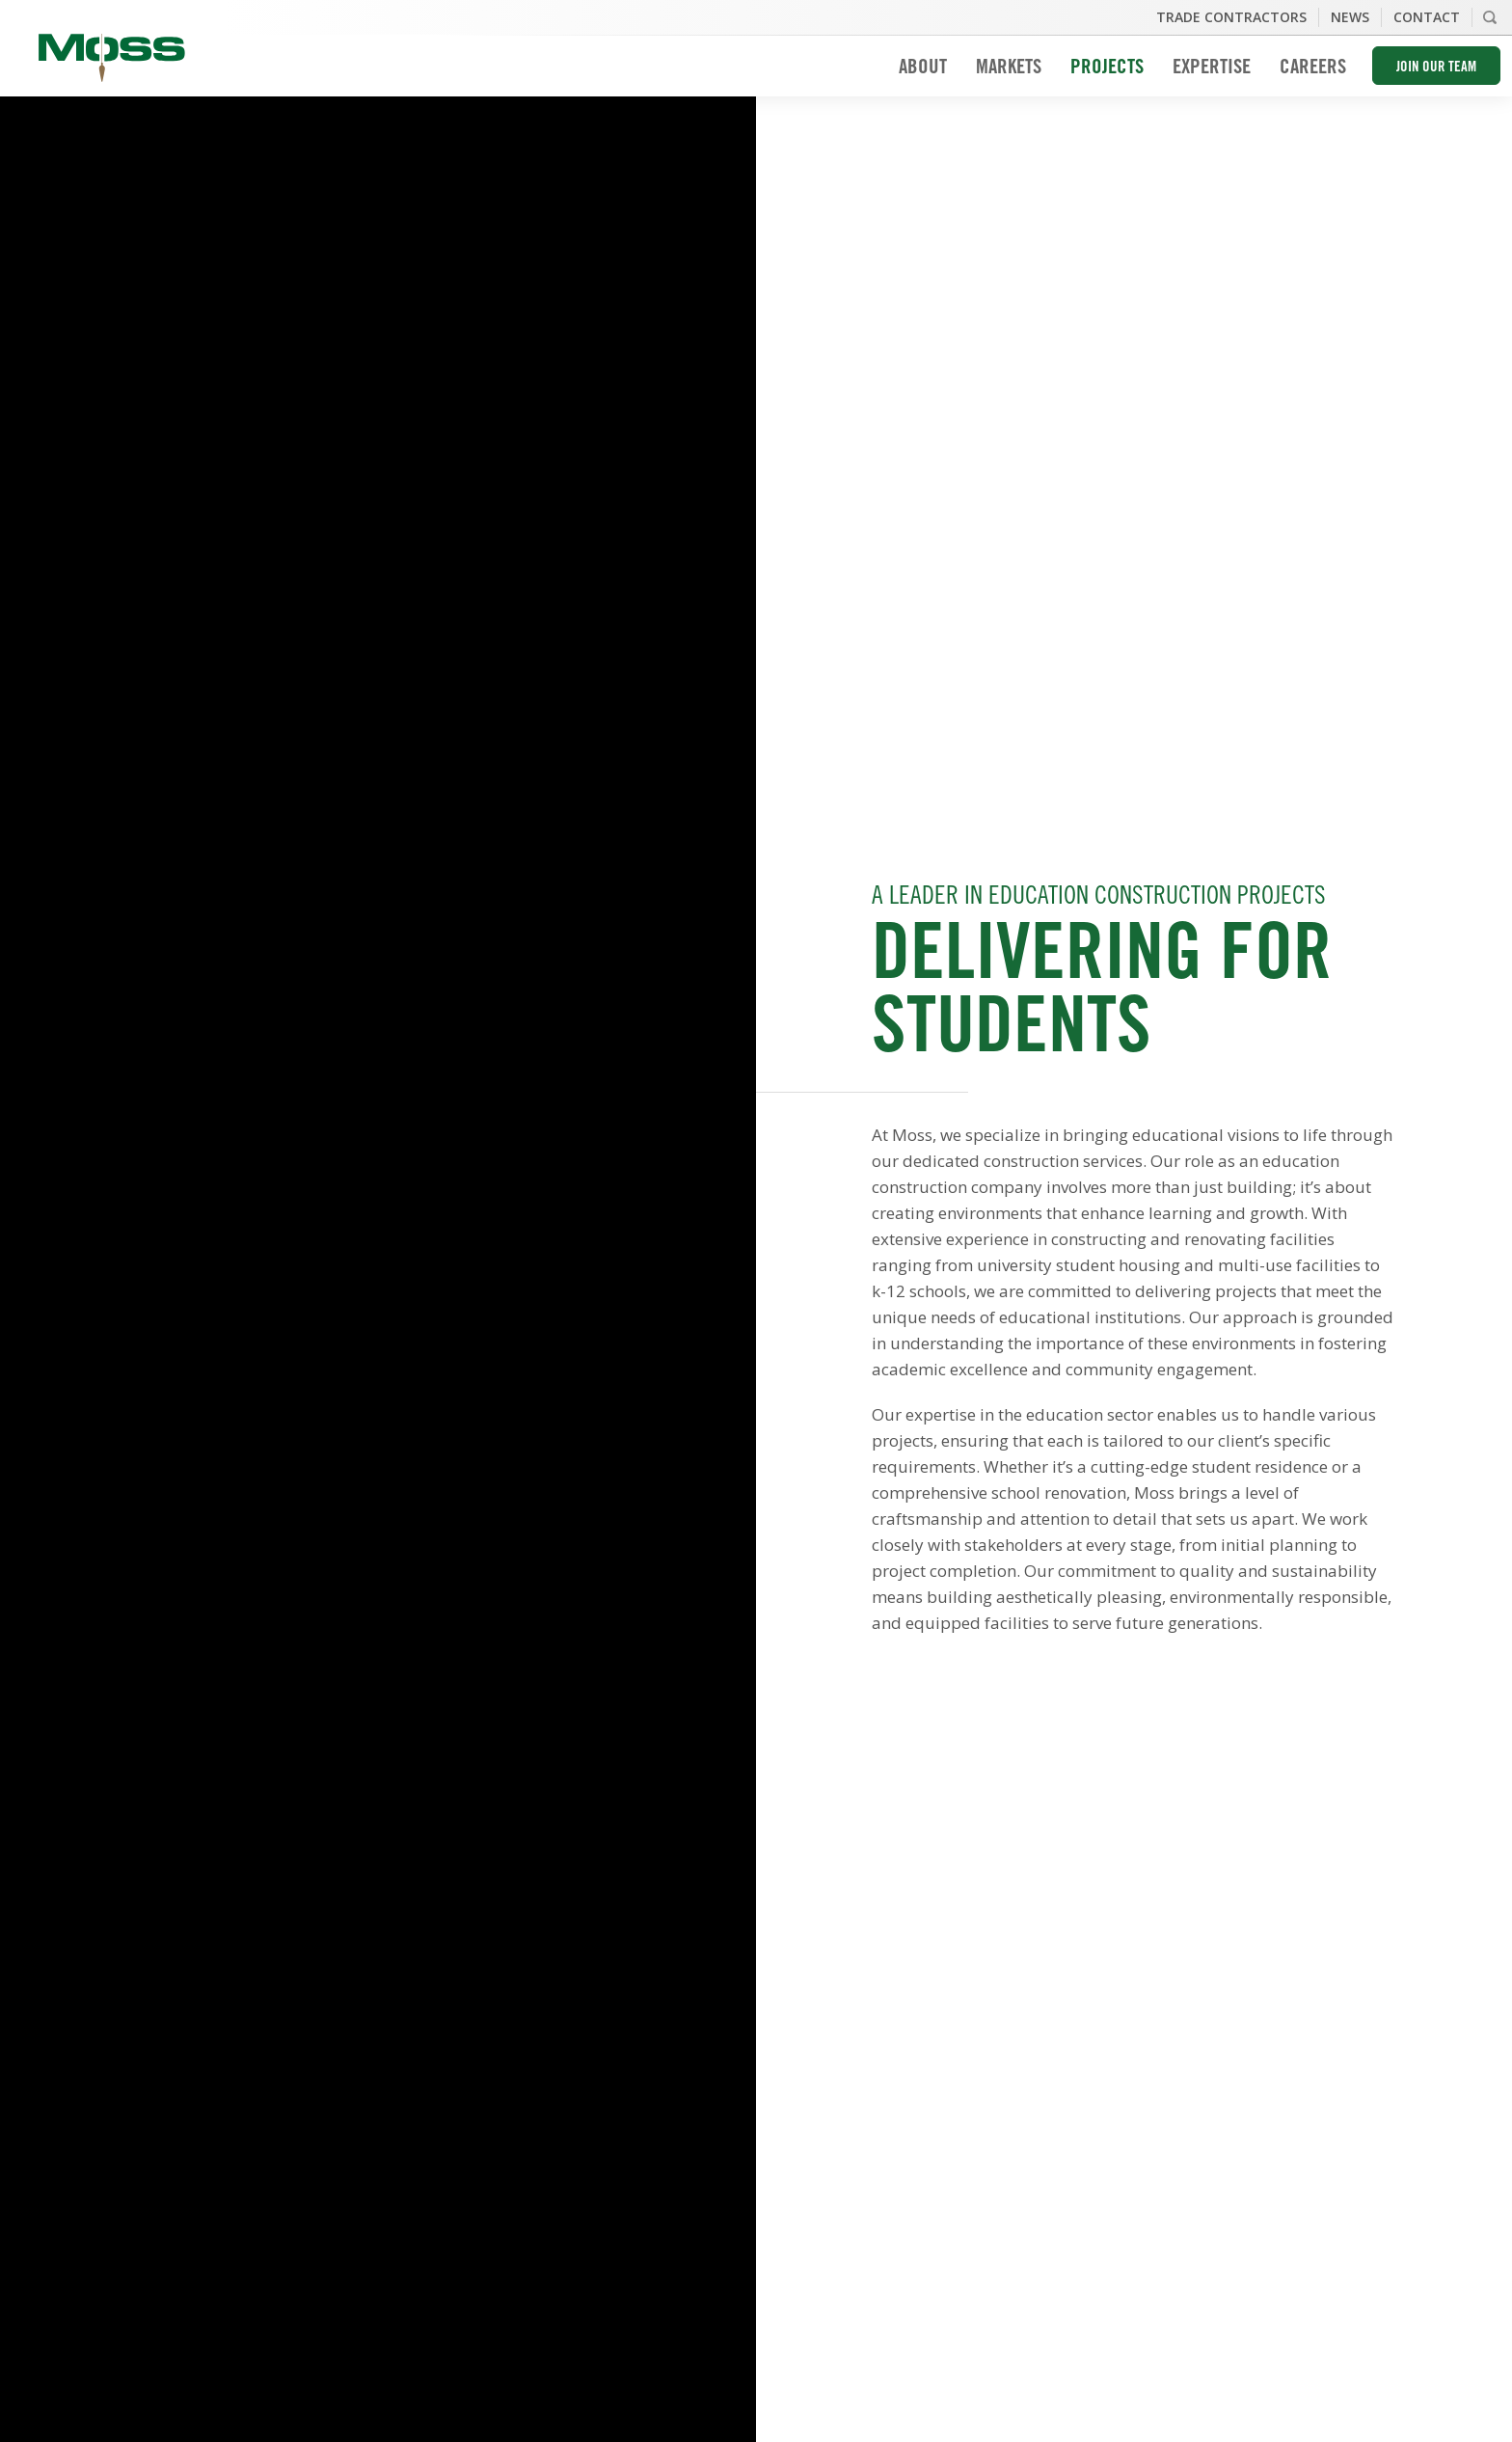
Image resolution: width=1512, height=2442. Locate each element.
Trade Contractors (1231, 17)
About (922, 69)
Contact (1426, 17)
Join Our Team (1436, 68)
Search (1489, 17)
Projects (1107, 69)
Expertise (1211, 69)
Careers (1313, 69)
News (1350, 17)
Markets (1008, 69)
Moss (112, 58)
